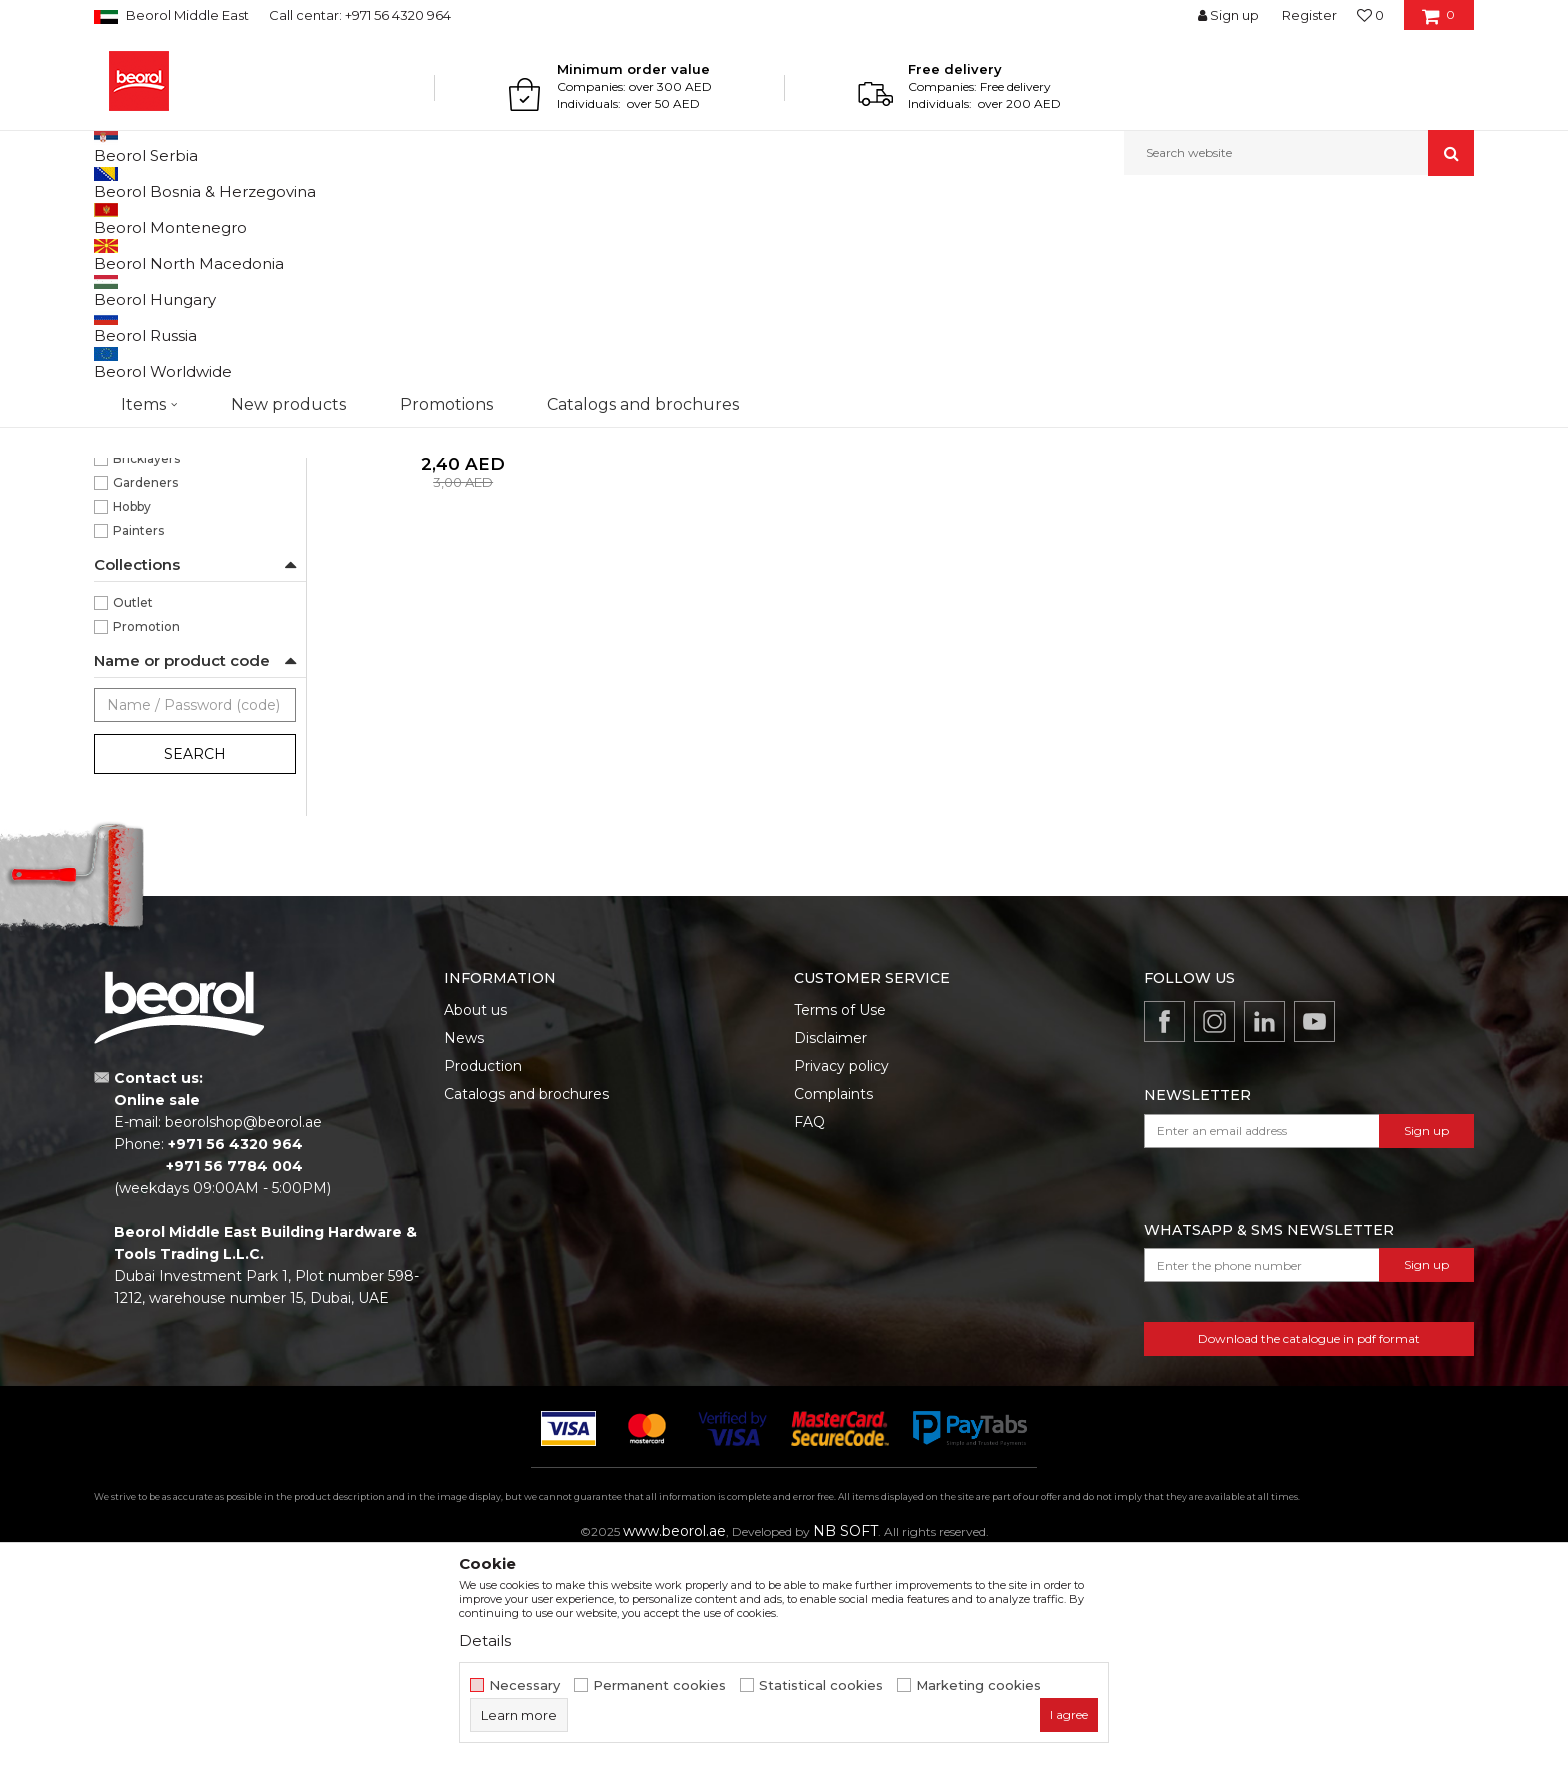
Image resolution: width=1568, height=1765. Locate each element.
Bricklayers (146, 664)
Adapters (135, 347)
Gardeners (145, 688)
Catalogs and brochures (526, 1300)
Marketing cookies (978, 1685)
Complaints (833, 1300)
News (464, 1244)
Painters (138, 736)
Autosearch (908, 251)
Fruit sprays (137, 395)
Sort (986, 251)
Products (171, 218)
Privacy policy (841, 1272)
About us (475, 1216)
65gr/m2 (139, 592)
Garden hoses (150, 323)
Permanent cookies (659, 1685)
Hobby (132, 712)
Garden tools (143, 299)
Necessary (524, 1685)
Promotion (146, 832)
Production (483, 1272)
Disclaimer (830, 1244)
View (1264, 251)
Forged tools (142, 371)
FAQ (809, 1328)
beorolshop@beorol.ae (243, 1328)
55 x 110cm (145, 520)
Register (1309, 15)
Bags (117, 443)
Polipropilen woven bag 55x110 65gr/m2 (463, 633)
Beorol (112, 218)
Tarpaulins (135, 419)
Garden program (260, 218)
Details (485, 1640)
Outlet (133, 808)
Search (195, 960)
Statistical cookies (821, 1685)
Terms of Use (840, 1216)
